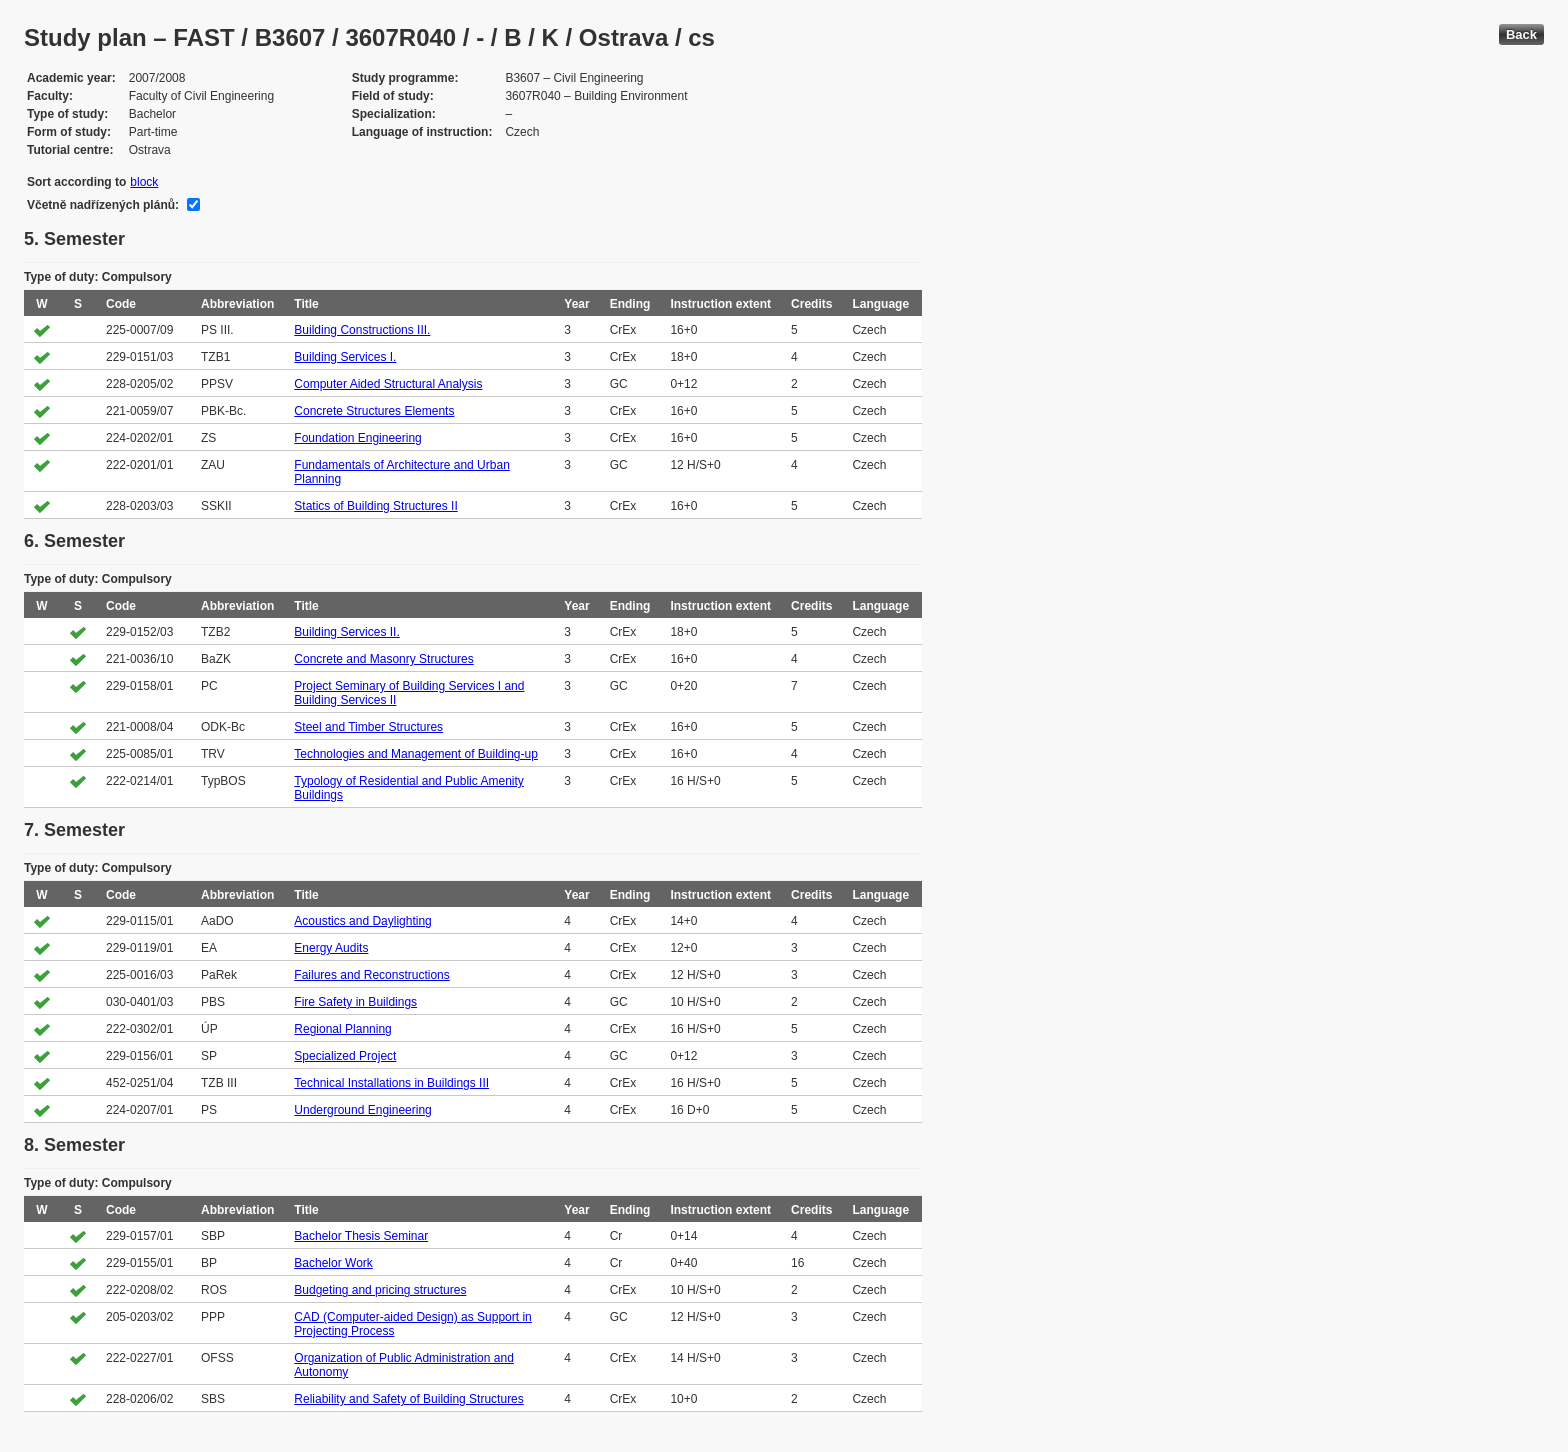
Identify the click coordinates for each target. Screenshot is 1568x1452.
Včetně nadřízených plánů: (103, 205)
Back (1521, 34)
